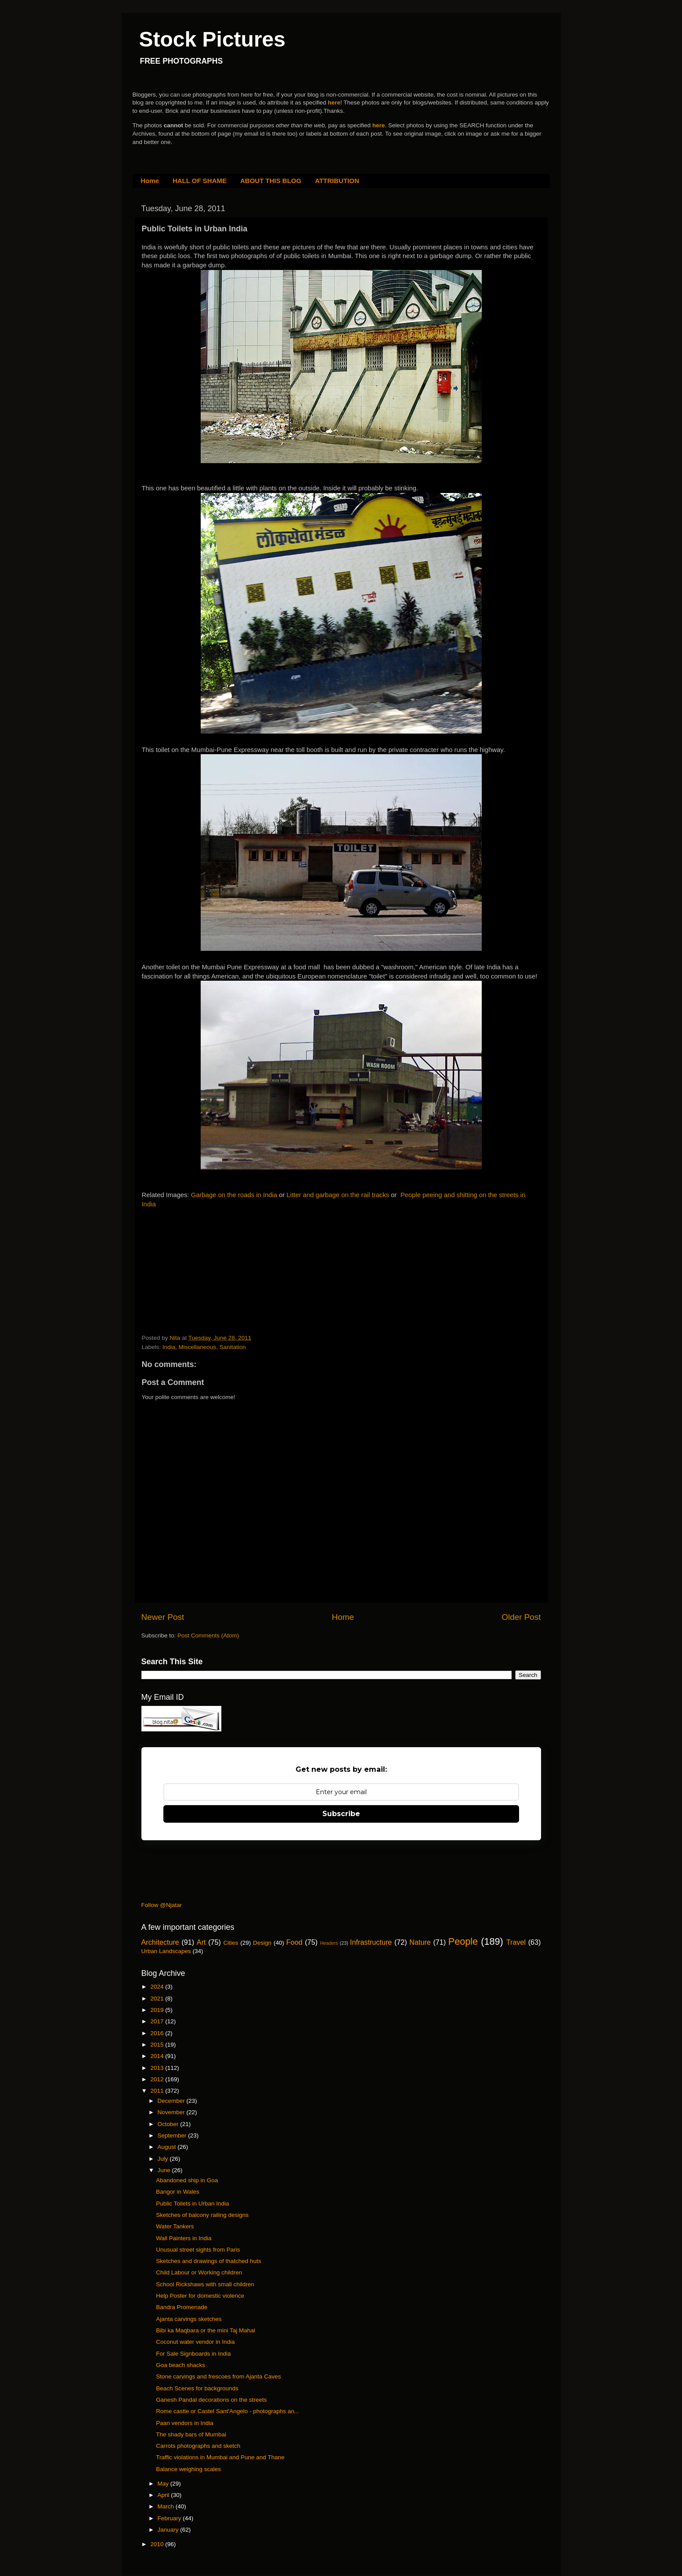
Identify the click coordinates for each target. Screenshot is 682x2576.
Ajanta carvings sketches (188, 2319)
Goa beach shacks (180, 2365)
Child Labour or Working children (199, 2272)
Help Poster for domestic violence (200, 2295)
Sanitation (233, 1347)
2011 (157, 2090)
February (170, 2518)
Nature (420, 1942)
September (173, 2135)
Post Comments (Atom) (208, 1635)
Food (294, 1942)
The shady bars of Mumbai (191, 2434)
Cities (231, 1942)
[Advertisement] (208, 1273)
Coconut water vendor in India (195, 2342)
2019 (157, 2010)
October (169, 2124)
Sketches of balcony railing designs (202, 2215)
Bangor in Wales (177, 2191)
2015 (157, 2044)
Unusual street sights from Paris (198, 2249)
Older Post (521, 1617)
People (463, 1941)
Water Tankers (175, 2226)
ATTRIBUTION (337, 180)
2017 (157, 2021)
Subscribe (341, 1814)
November (172, 2112)
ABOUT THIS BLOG (270, 180)
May (164, 2483)
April (164, 2495)
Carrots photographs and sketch (198, 2446)
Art (201, 1942)
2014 (157, 2056)
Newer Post (162, 1617)
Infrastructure (371, 1942)
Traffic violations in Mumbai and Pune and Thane (220, 2457)
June (165, 2170)
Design (262, 1942)
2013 (157, 2068)
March (167, 2506)
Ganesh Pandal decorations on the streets (211, 2399)
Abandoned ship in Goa (187, 2180)
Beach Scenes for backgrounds (197, 2388)
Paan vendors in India (184, 2423)
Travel (516, 1942)
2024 (157, 1986)
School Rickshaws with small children (205, 2284)
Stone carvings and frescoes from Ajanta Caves (218, 2376)
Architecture (160, 1942)
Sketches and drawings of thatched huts (208, 2261)
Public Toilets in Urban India (192, 2203)
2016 (157, 2033)
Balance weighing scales (188, 2469)
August (168, 2147)
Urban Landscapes (166, 1951)
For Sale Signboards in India (193, 2353)
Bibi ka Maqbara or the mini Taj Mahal (205, 2330)
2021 (157, 1998)
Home (150, 180)
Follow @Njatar (161, 1905)
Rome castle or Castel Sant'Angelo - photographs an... (227, 2411)
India (168, 1347)
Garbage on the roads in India (234, 1194)
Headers (329, 1943)
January (169, 2529)
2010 (157, 2544)
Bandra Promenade (181, 2307)
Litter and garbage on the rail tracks (338, 1194)
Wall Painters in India (183, 2238)
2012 (157, 2079)
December (172, 2100)
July (164, 2158)
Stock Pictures (212, 39)
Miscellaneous (198, 1347)
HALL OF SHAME (200, 180)
